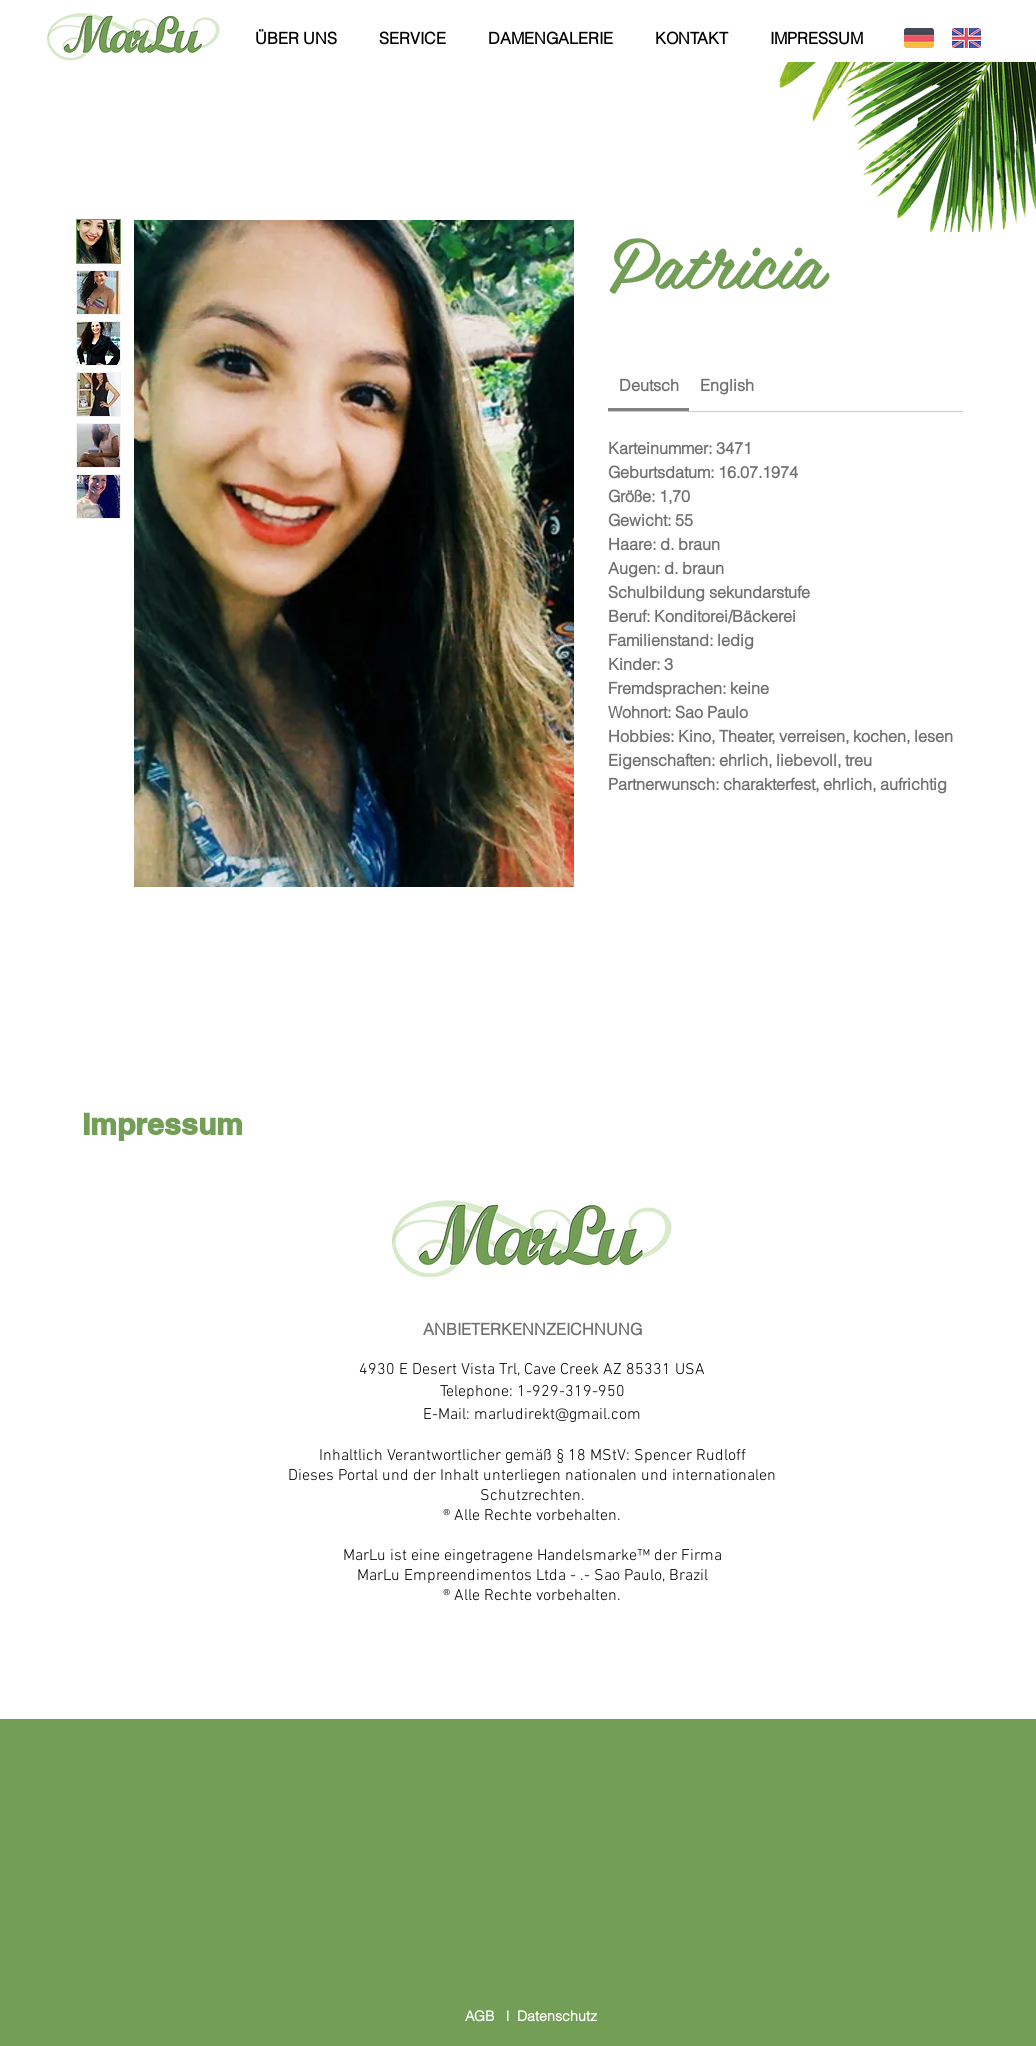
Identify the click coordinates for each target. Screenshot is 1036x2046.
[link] (649, 385)
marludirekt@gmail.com (557, 1415)
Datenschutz (557, 2016)
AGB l (491, 2016)
